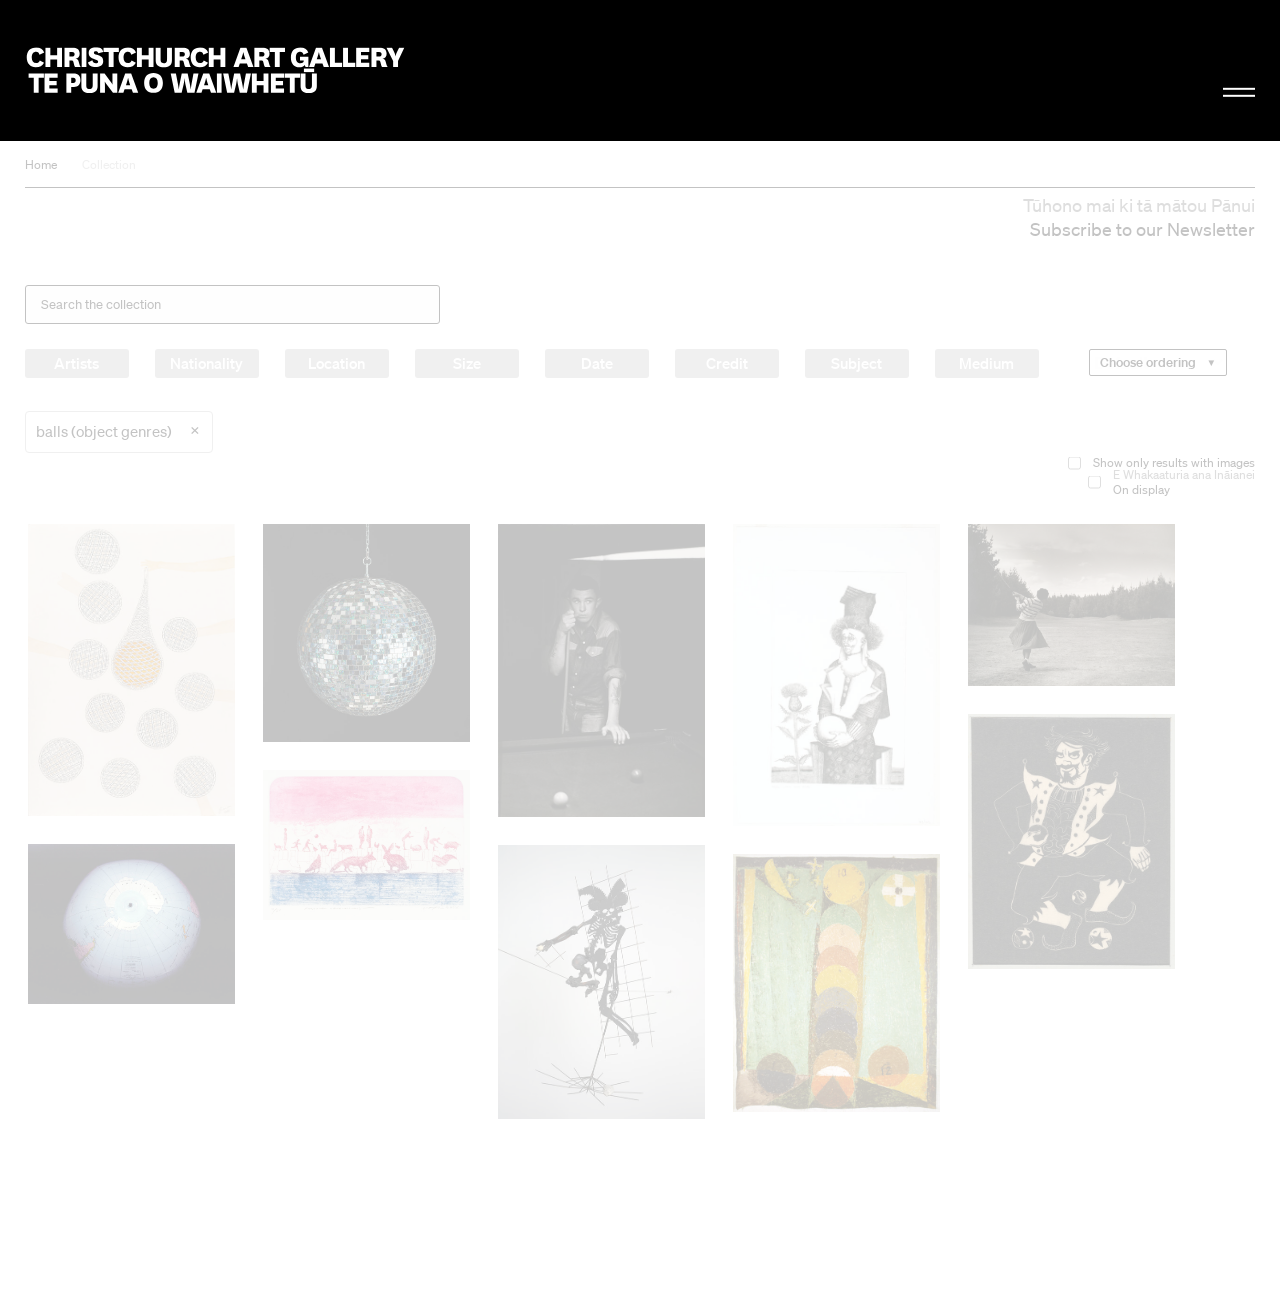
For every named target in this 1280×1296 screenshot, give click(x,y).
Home (41, 164)
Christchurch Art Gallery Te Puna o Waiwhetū (216, 71)
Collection (109, 164)
